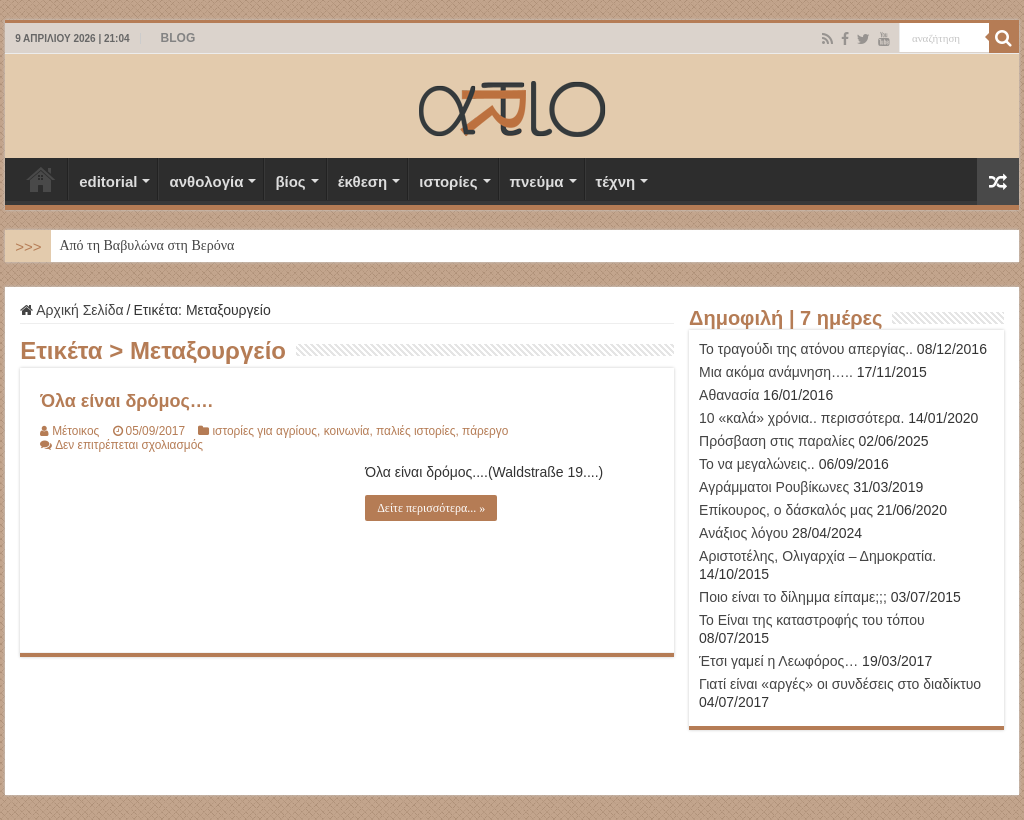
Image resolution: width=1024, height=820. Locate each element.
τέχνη (616, 181)
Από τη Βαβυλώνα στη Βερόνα (146, 245)
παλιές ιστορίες (415, 431)
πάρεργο (485, 431)
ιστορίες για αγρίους (264, 431)
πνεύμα (537, 181)
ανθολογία (206, 181)
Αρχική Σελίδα (41, 179)
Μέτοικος (75, 431)
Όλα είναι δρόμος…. (126, 401)
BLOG (178, 38)
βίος (290, 181)
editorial (108, 181)
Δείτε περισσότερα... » (431, 508)
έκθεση (363, 181)
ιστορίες (448, 181)
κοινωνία (347, 431)
